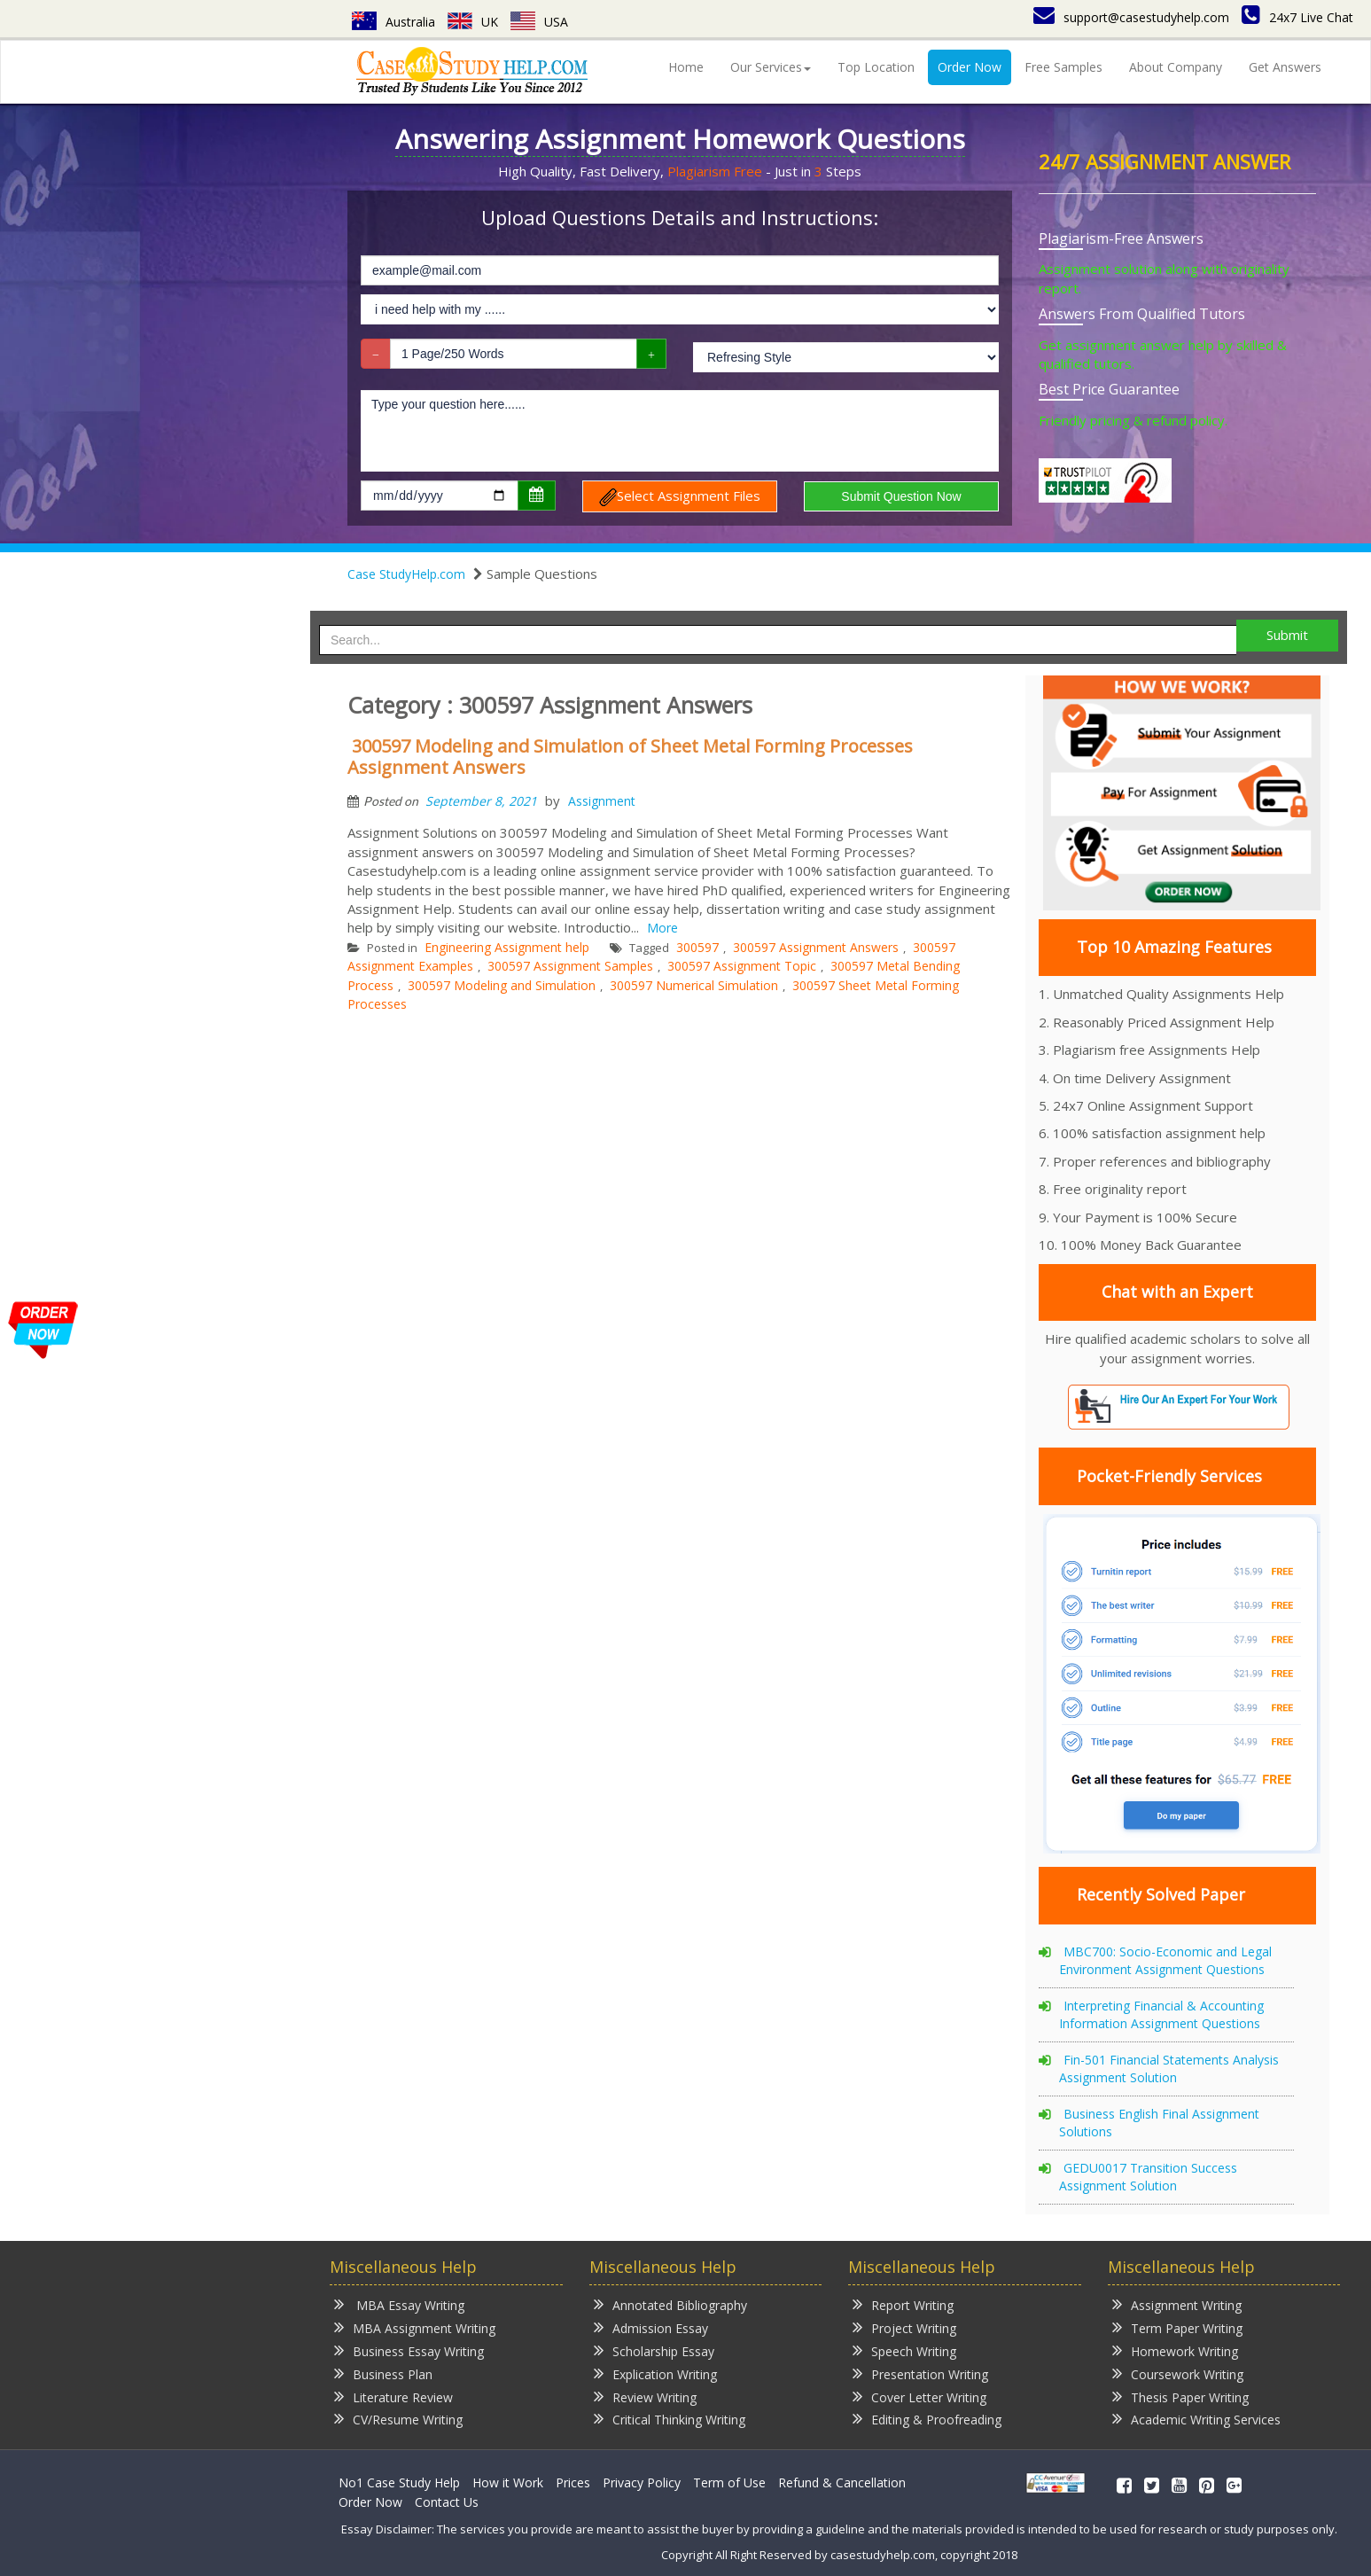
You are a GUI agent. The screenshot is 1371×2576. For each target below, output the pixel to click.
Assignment (601, 800)
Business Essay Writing (409, 2350)
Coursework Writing (1177, 2373)
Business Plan (383, 2373)
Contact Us (447, 2502)
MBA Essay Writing (399, 2304)
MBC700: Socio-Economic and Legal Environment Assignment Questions (1165, 1960)
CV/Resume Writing (398, 2418)
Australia (393, 21)
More (662, 927)
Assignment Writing (1177, 2304)
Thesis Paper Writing (1180, 2396)
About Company (1175, 67)
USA (539, 21)
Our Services (770, 67)
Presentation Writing (920, 2373)
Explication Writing (655, 2373)
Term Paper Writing (1177, 2327)
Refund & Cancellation (842, 2482)
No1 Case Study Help (399, 2482)
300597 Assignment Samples (570, 965)
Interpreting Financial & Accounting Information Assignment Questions (1161, 2014)
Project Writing (904, 2327)
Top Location (876, 67)
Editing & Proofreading (927, 2418)
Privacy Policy (642, 2482)
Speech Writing (904, 2350)
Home (686, 67)
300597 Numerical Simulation (694, 985)
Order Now (969, 67)
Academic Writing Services (1196, 2418)
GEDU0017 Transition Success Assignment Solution (1148, 2176)
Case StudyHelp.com (406, 574)
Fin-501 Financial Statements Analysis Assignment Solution (1169, 2068)
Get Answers (1285, 67)
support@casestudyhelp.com (1131, 17)
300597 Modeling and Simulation (502, 985)
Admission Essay (651, 2327)
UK (473, 21)
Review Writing (645, 2396)
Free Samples (1063, 67)
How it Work (507, 2482)
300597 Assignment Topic (741, 965)
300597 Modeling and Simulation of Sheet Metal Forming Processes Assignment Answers (630, 756)
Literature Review (393, 2396)
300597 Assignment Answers (816, 947)
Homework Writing (1175, 2350)
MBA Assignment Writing (414, 2327)
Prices (573, 2482)
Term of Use (729, 2482)
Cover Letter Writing (919, 2396)
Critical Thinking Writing (669, 2418)
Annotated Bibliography (670, 2304)
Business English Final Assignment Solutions (1159, 2122)
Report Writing (903, 2304)
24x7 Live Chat (1297, 17)
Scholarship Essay (654, 2350)
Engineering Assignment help (507, 947)
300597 (697, 947)
